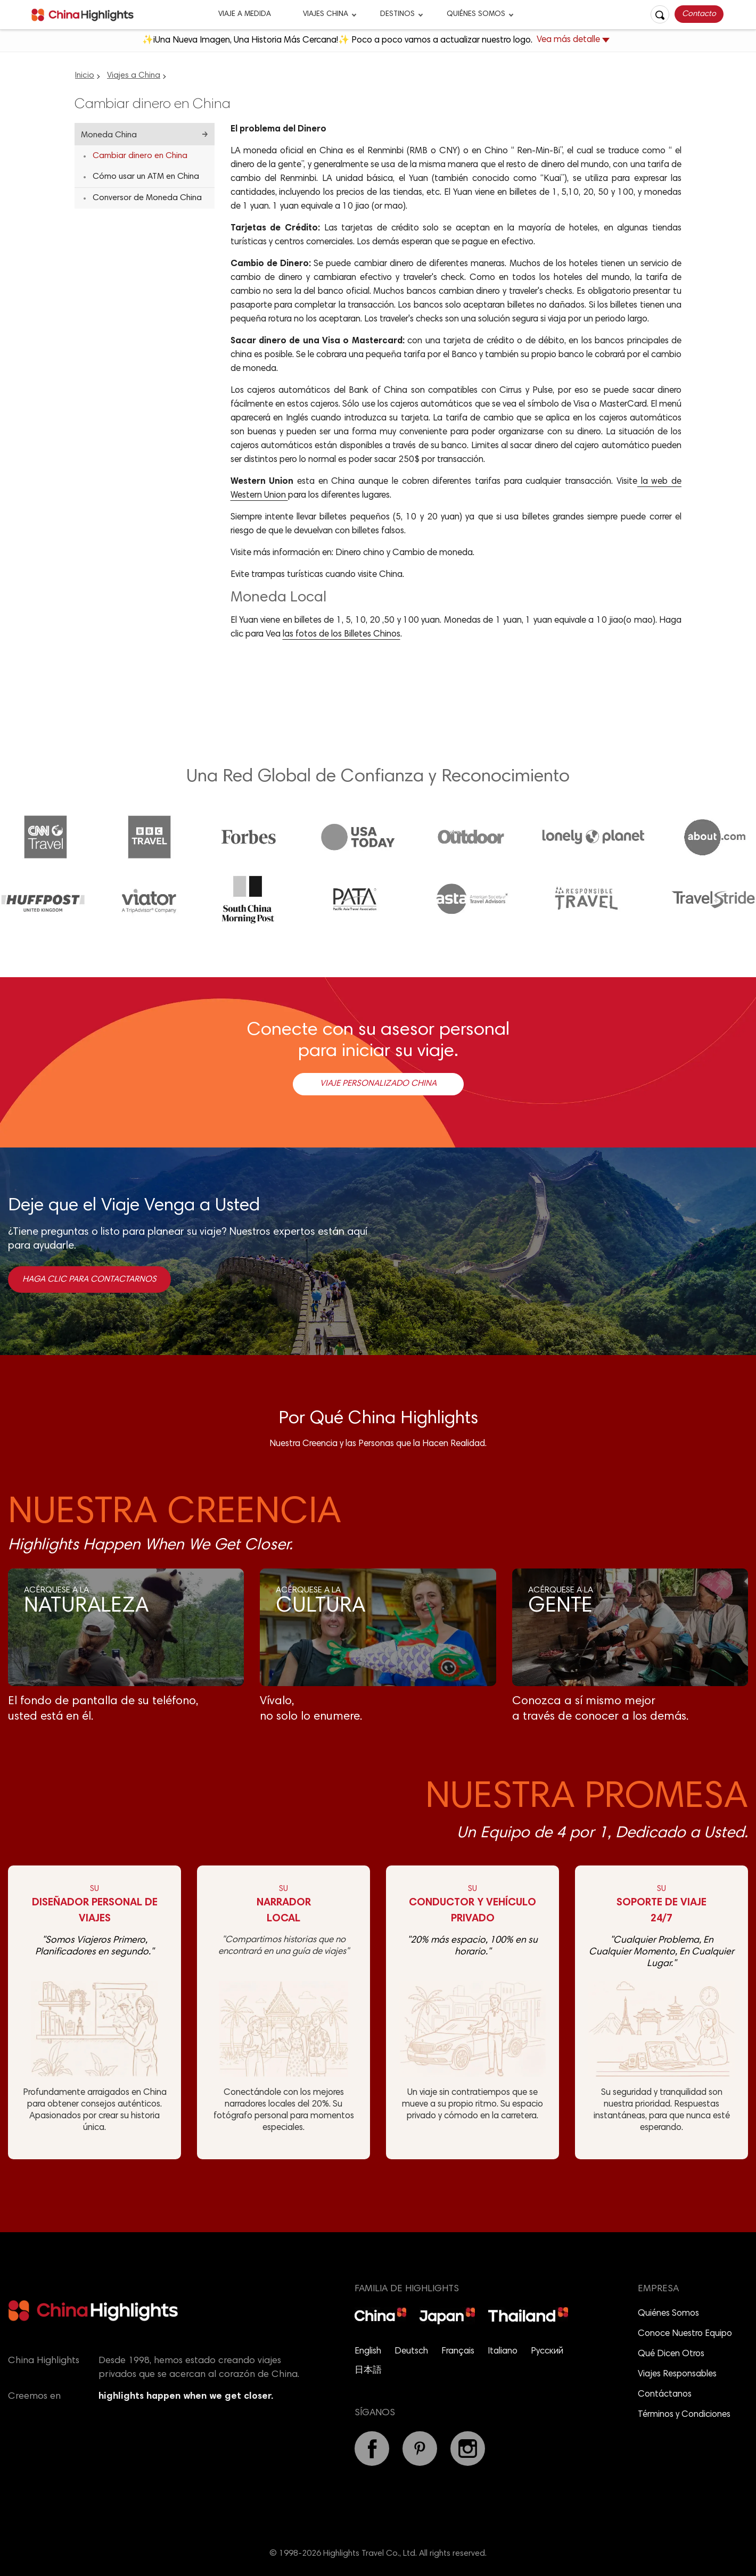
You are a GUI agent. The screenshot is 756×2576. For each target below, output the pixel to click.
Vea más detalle (573, 40)
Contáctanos (665, 2394)
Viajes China (325, 14)
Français (457, 2351)
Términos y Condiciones (684, 2415)
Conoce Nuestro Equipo (685, 2334)
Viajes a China (133, 76)
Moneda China (109, 135)
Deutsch (411, 2351)
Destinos (397, 14)
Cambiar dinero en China (140, 156)
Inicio (84, 76)
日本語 (368, 2370)
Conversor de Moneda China (147, 198)
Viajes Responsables (677, 2374)
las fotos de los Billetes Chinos (341, 634)
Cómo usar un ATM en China (146, 176)
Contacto (699, 14)
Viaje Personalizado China (378, 1083)
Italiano (502, 2351)
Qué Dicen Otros (671, 2354)
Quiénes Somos (476, 14)
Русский (547, 2351)
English (368, 2351)
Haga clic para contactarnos (89, 1279)
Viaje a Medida (244, 14)
